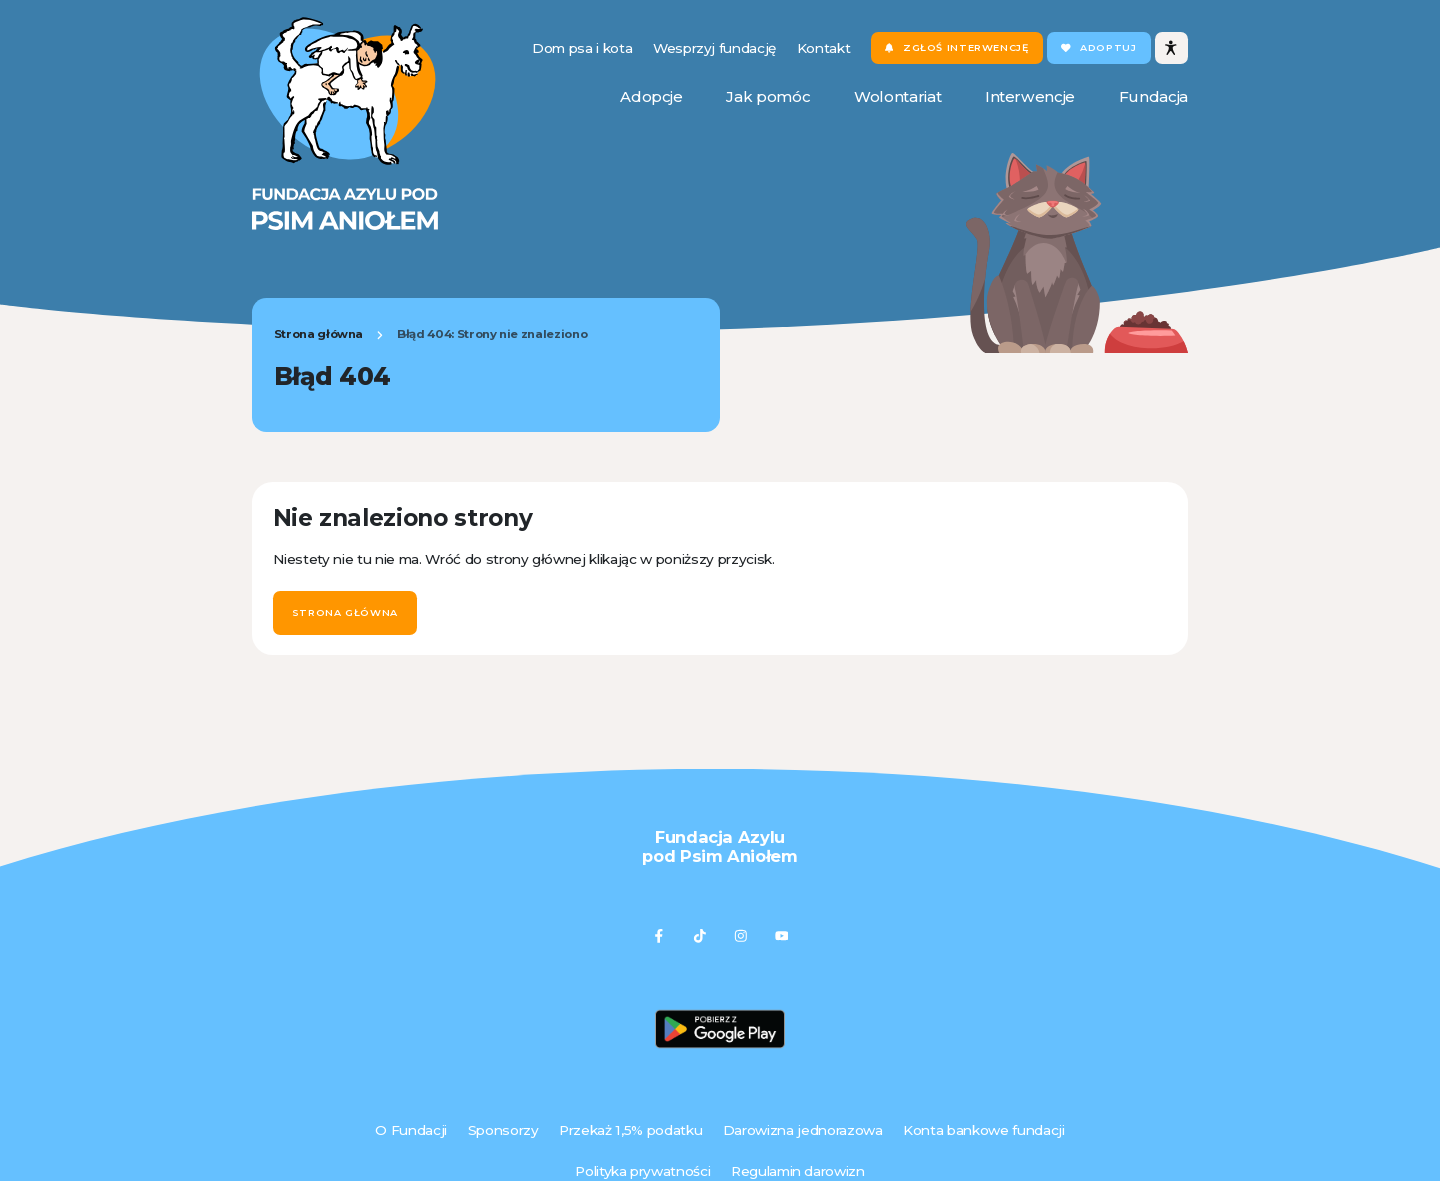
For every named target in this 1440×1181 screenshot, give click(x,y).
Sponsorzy (503, 1130)
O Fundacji (411, 1130)
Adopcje (651, 96)
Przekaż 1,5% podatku (630, 1130)
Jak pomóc (768, 96)
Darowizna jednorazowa (803, 1130)
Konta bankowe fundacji (983, 1130)
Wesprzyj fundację (714, 48)
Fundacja (1153, 96)
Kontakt (824, 48)
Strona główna (319, 334)
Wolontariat (897, 96)
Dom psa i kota (582, 48)
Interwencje (1030, 96)
